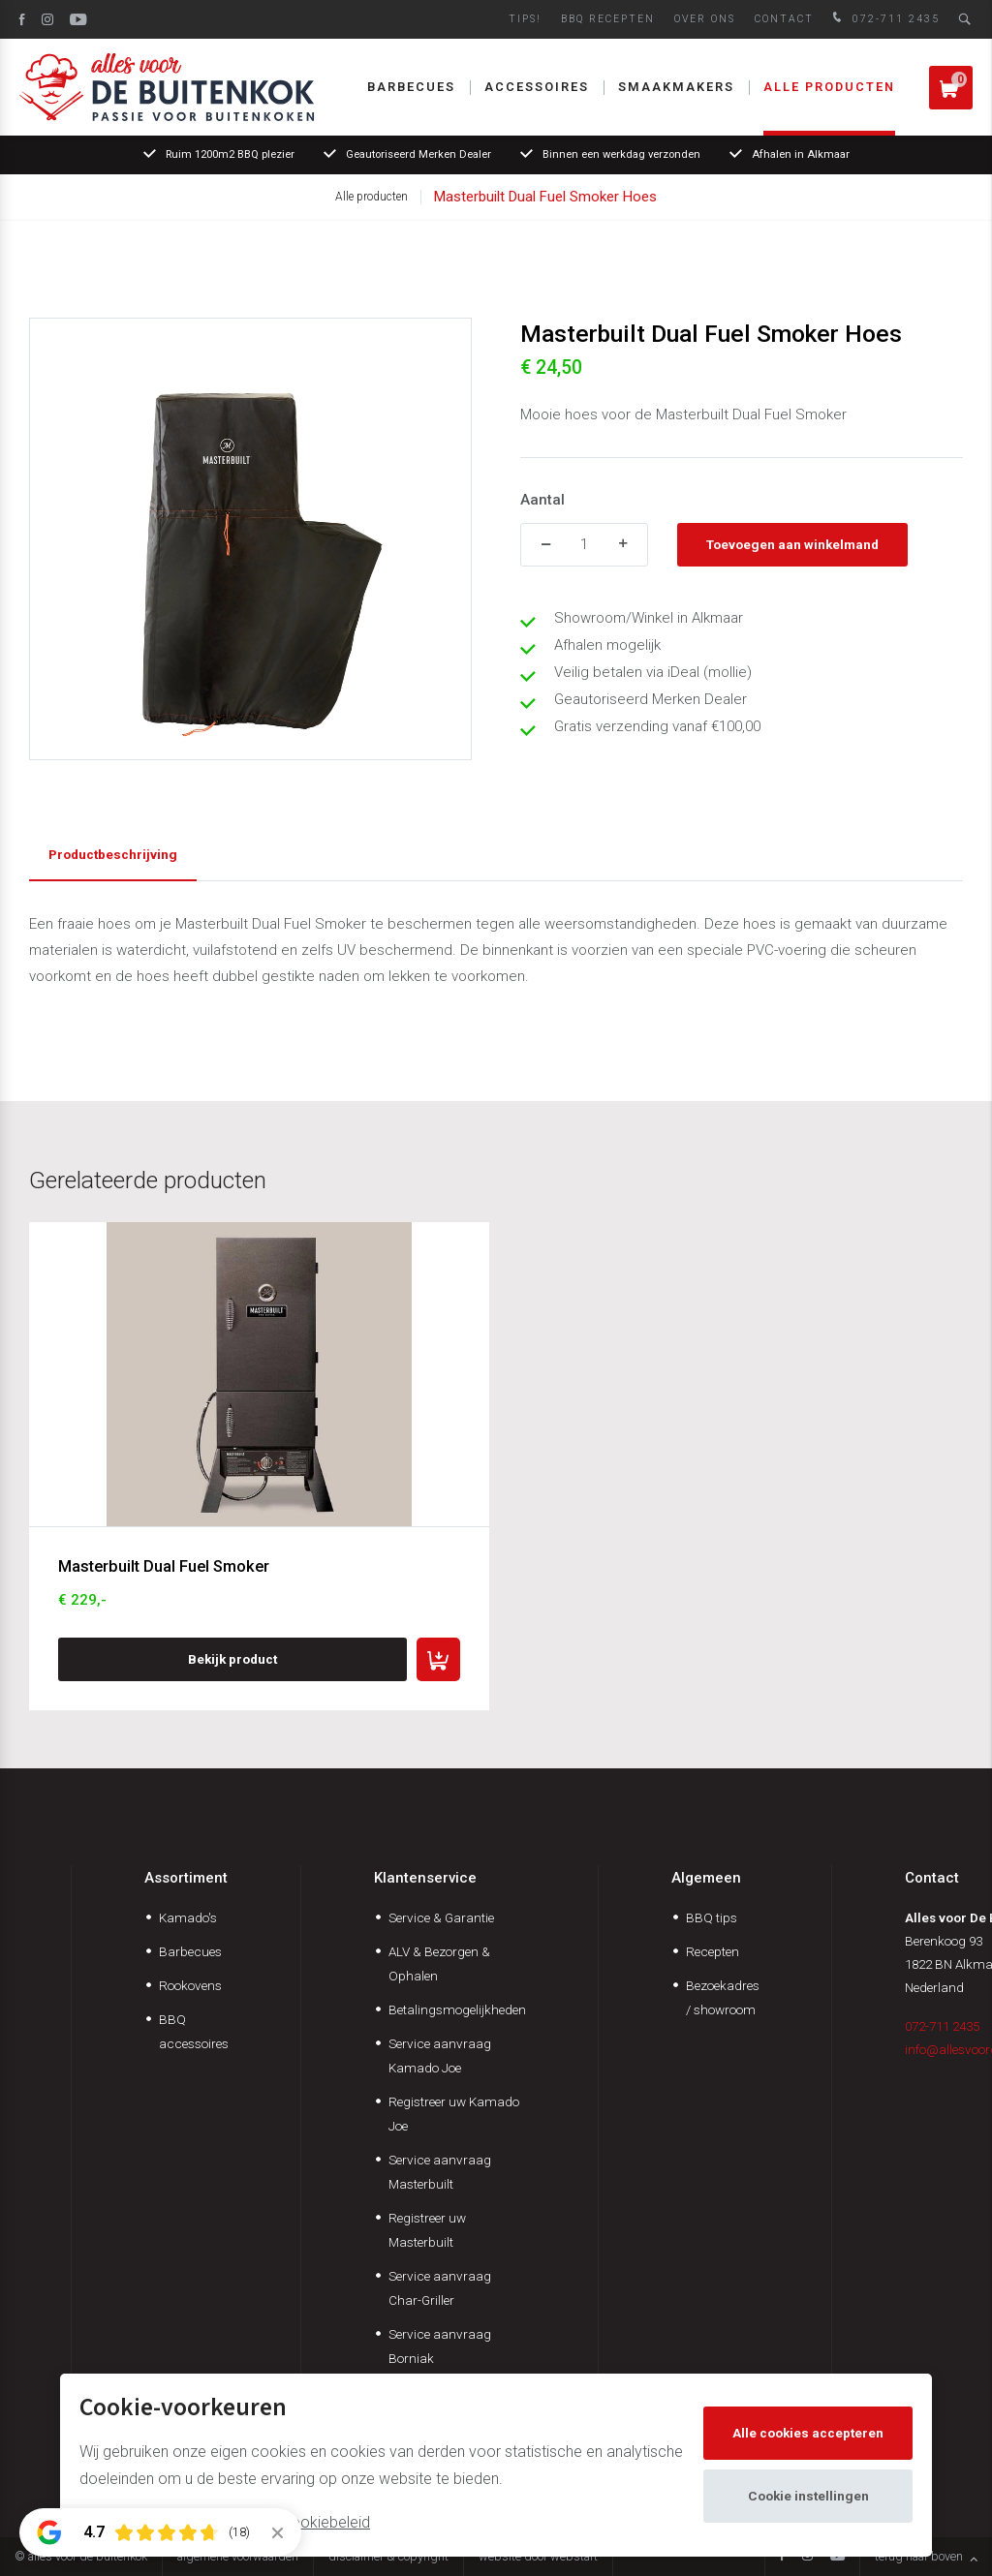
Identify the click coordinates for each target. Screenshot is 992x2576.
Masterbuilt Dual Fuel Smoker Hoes (545, 196)
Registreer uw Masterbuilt (427, 2230)
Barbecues (411, 86)
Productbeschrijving (112, 854)
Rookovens (190, 1985)
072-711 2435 (884, 19)
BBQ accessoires (194, 2031)
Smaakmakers (676, 86)
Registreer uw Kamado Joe (453, 2113)
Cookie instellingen (808, 2495)
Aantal (542, 499)
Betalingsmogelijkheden (457, 2009)
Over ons (704, 19)
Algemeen (706, 1877)
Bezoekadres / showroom (723, 1997)
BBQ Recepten (608, 19)
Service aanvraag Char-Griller (439, 2288)
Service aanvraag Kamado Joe (439, 2055)
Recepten (712, 1951)
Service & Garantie (441, 1917)
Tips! (525, 19)
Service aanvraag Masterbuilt (439, 2172)
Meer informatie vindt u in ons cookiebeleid (224, 2522)
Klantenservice (425, 1877)
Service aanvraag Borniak (439, 2346)
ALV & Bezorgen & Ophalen (439, 1963)
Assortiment (186, 1877)
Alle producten (829, 86)
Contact (784, 19)
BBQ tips (711, 1917)
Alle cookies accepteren (808, 2432)
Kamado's (188, 1917)
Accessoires (536, 86)
